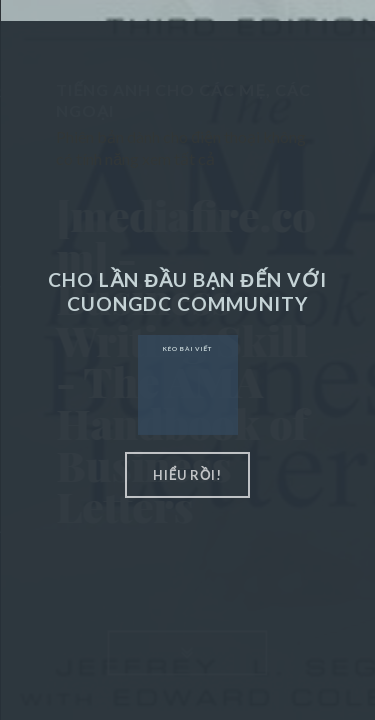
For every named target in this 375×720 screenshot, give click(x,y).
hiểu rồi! (188, 475)
